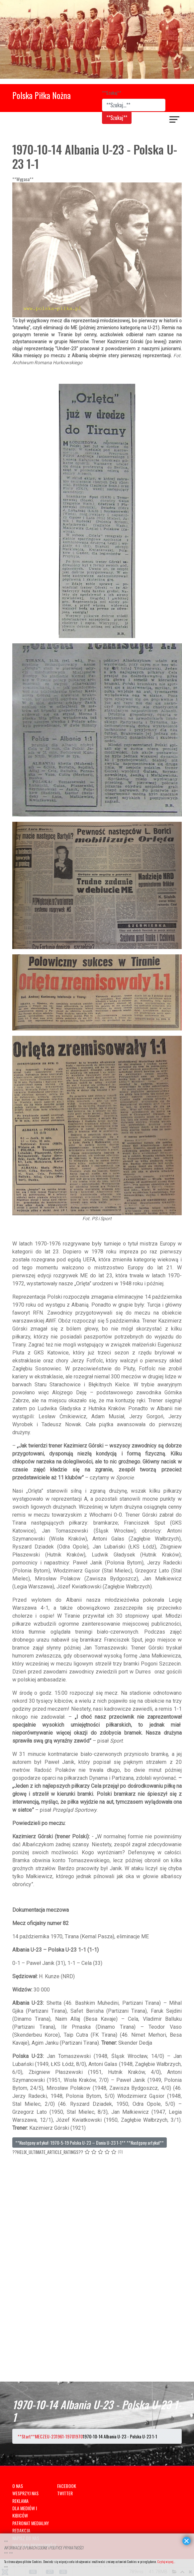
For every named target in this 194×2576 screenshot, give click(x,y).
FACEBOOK (66, 2485)
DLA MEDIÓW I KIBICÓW (24, 2512)
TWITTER (65, 2493)
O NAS (17, 2485)
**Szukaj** (111, 92)
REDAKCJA (21, 2530)
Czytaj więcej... (166, 2561)
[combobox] (133, 105)
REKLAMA (20, 2500)
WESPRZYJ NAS (25, 2493)
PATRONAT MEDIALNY (30, 2523)
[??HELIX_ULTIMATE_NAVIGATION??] (175, 120)
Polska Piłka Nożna (41, 95)
